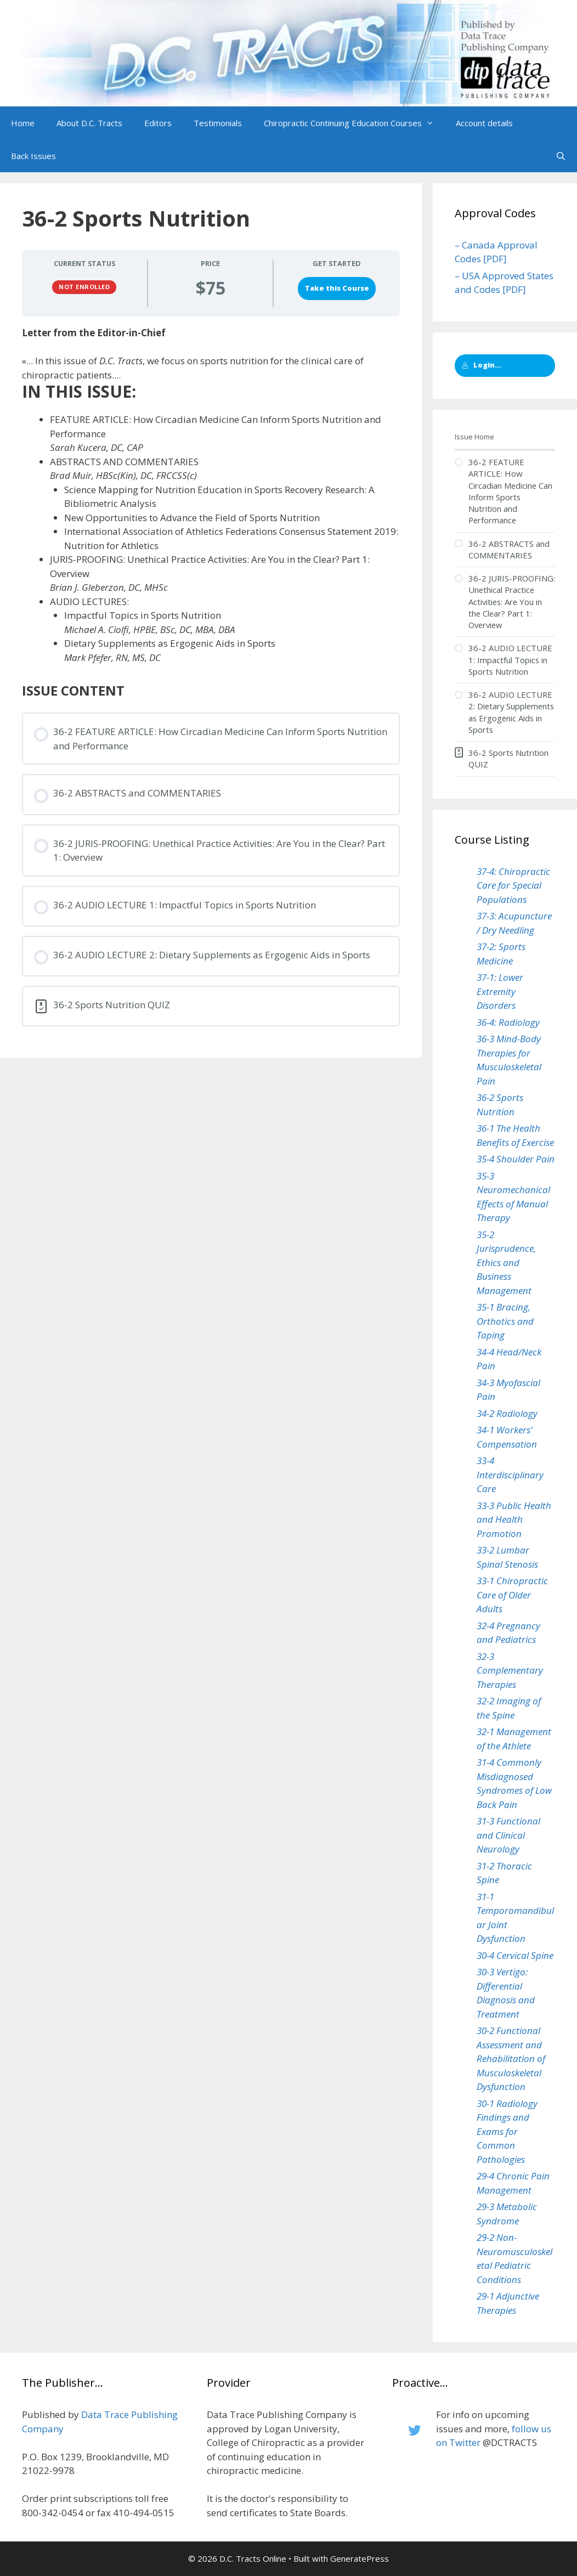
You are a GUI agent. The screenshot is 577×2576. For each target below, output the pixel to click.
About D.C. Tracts (89, 122)
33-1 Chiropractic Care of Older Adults (512, 1594)
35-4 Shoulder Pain (516, 1159)
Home (23, 122)
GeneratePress (359, 2558)
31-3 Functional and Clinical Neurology (508, 1835)
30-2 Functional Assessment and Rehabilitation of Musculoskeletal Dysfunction (511, 2058)
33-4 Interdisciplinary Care (510, 1474)
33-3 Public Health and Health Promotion (514, 1519)
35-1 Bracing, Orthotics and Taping (505, 1321)
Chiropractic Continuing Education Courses (354, 122)
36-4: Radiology (508, 1022)
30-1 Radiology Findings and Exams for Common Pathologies (507, 2131)
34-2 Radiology (507, 1413)
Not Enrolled (84, 287)
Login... (481, 365)
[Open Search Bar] (561, 155)
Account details (484, 122)
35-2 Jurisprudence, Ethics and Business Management (506, 1262)
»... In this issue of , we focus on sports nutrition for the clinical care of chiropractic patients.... (193, 367)
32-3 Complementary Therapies (510, 1670)
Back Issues (33, 155)
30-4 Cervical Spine (515, 1955)
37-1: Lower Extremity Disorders (500, 991)
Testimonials (218, 122)
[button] (433, 122)
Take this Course (337, 288)
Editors (158, 122)
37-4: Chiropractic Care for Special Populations (513, 885)
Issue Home (474, 437)
